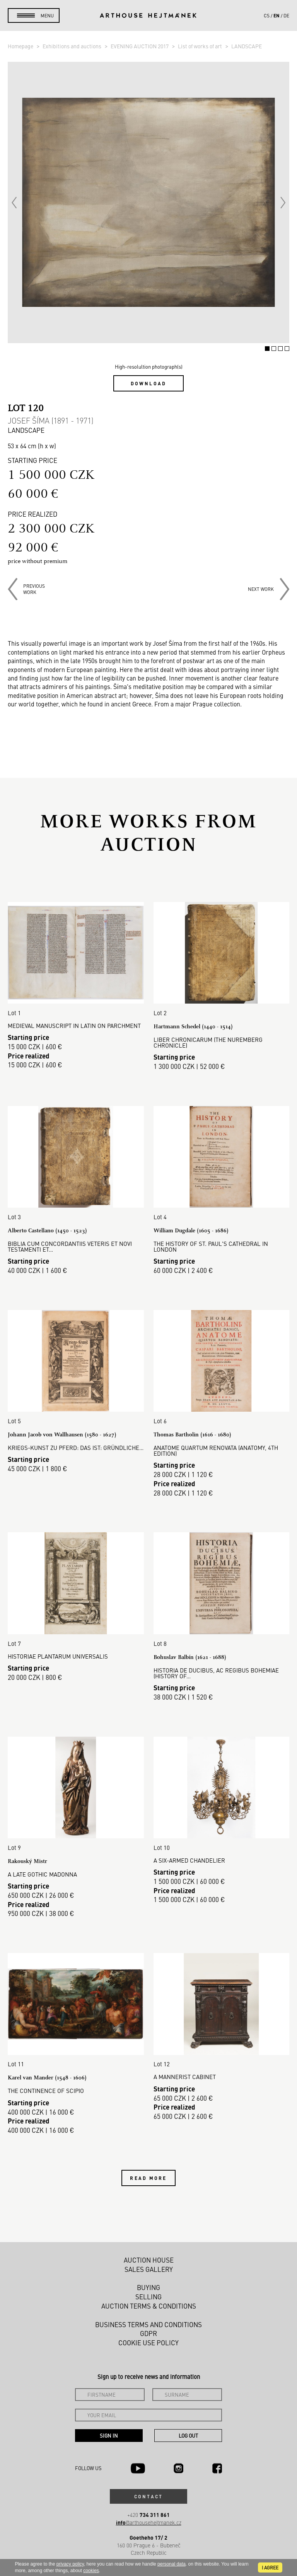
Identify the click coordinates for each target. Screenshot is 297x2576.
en (276, 15)
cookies (91, 2570)
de (286, 15)
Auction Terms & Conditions (148, 2306)
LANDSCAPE (246, 46)
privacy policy (70, 2564)
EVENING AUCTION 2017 (140, 46)
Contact (148, 2496)
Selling (148, 2296)
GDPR (148, 2333)
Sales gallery (149, 2269)
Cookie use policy (148, 2342)
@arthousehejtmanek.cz (148, 2522)
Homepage (21, 46)
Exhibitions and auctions (72, 46)
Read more (148, 2177)
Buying (148, 2287)
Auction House (149, 2260)
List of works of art (200, 46)
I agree (270, 2567)
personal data (171, 2564)
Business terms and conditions (148, 2324)
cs (267, 15)
